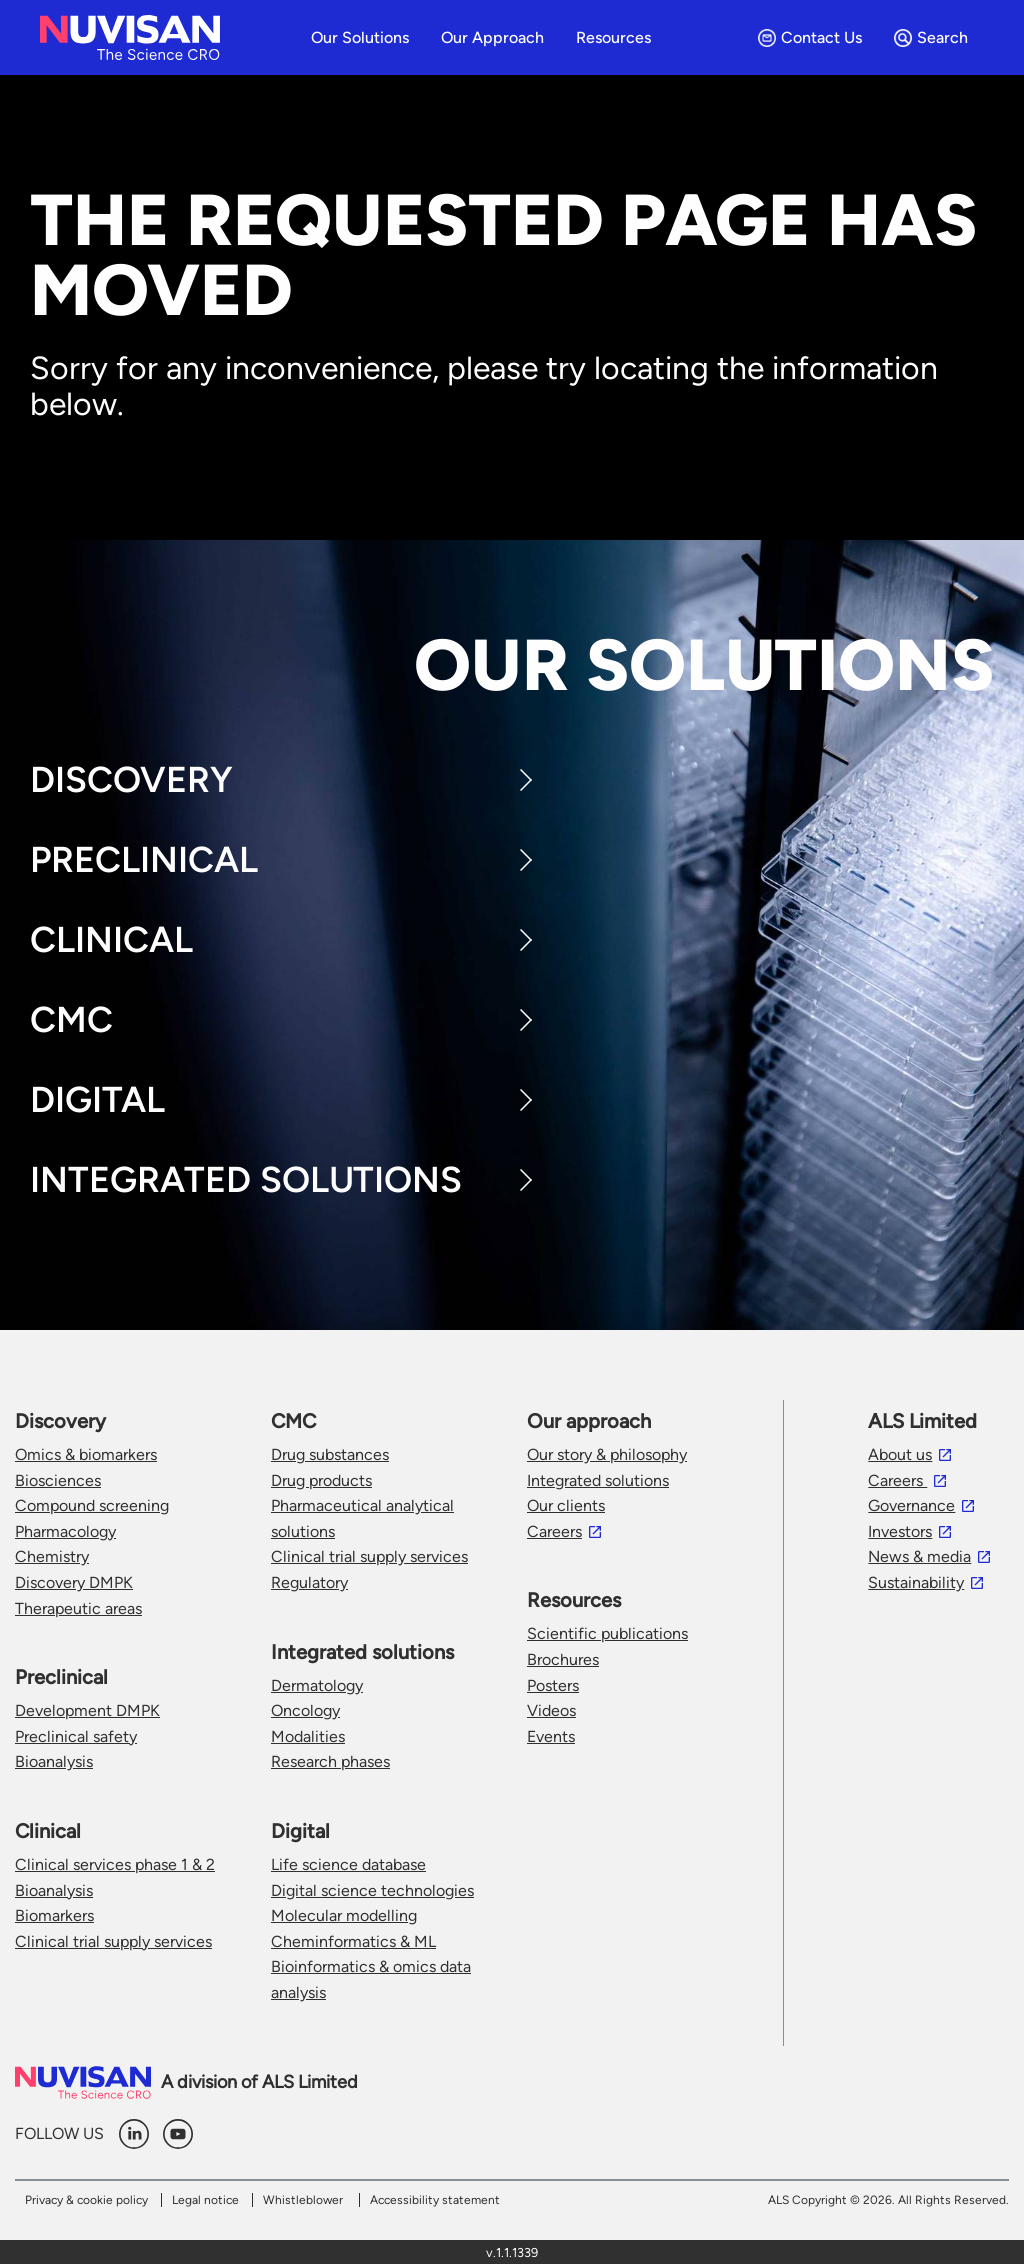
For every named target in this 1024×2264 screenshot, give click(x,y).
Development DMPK (87, 1710)
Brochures (563, 1659)
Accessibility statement (435, 2200)
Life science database (348, 1864)
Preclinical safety (76, 1736)
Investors (900, 1531)
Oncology (305, 1710)
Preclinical (144, 859)
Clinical (111, 939)
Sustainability (916, 1582)
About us (900, 1454)
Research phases (330, 1761)
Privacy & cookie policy (86, 2200)
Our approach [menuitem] (492, 37)
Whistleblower (303, 2200)
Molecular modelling (344, 1915)
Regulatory (309, 1582)
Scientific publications (607, 1633)
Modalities (308, 1736)
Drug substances (330, 1454)
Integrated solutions (598, 1480)
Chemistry (52, 1556)
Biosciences (58, 1480)
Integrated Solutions (246, 1179)
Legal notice (205, 2200)
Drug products (321, 1480)
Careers (554, 1531)
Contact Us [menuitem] (810, 37)
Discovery (131, 779)
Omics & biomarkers (86, 1454)
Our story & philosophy (607, 1454)
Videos (551, 1710)
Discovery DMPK (74, 1582)
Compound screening (92, 1505)
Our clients (566, 1505)
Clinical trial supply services (113, 1941)
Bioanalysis (54, 1761)
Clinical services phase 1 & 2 (115, 1864)
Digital (97, 1099)
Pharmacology (65, 1531)
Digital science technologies (372, 1890)
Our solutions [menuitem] (360, 37)
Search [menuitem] (931, 37)
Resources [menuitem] (613, 37)
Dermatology (317, 1685)
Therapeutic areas (78, 1608)
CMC (71, 1019)
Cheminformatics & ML (353, 1941)
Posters (553, 1685)
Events (551, 1736)
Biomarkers (54, 1915)
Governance (911, 1505)
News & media (919, 1556)
